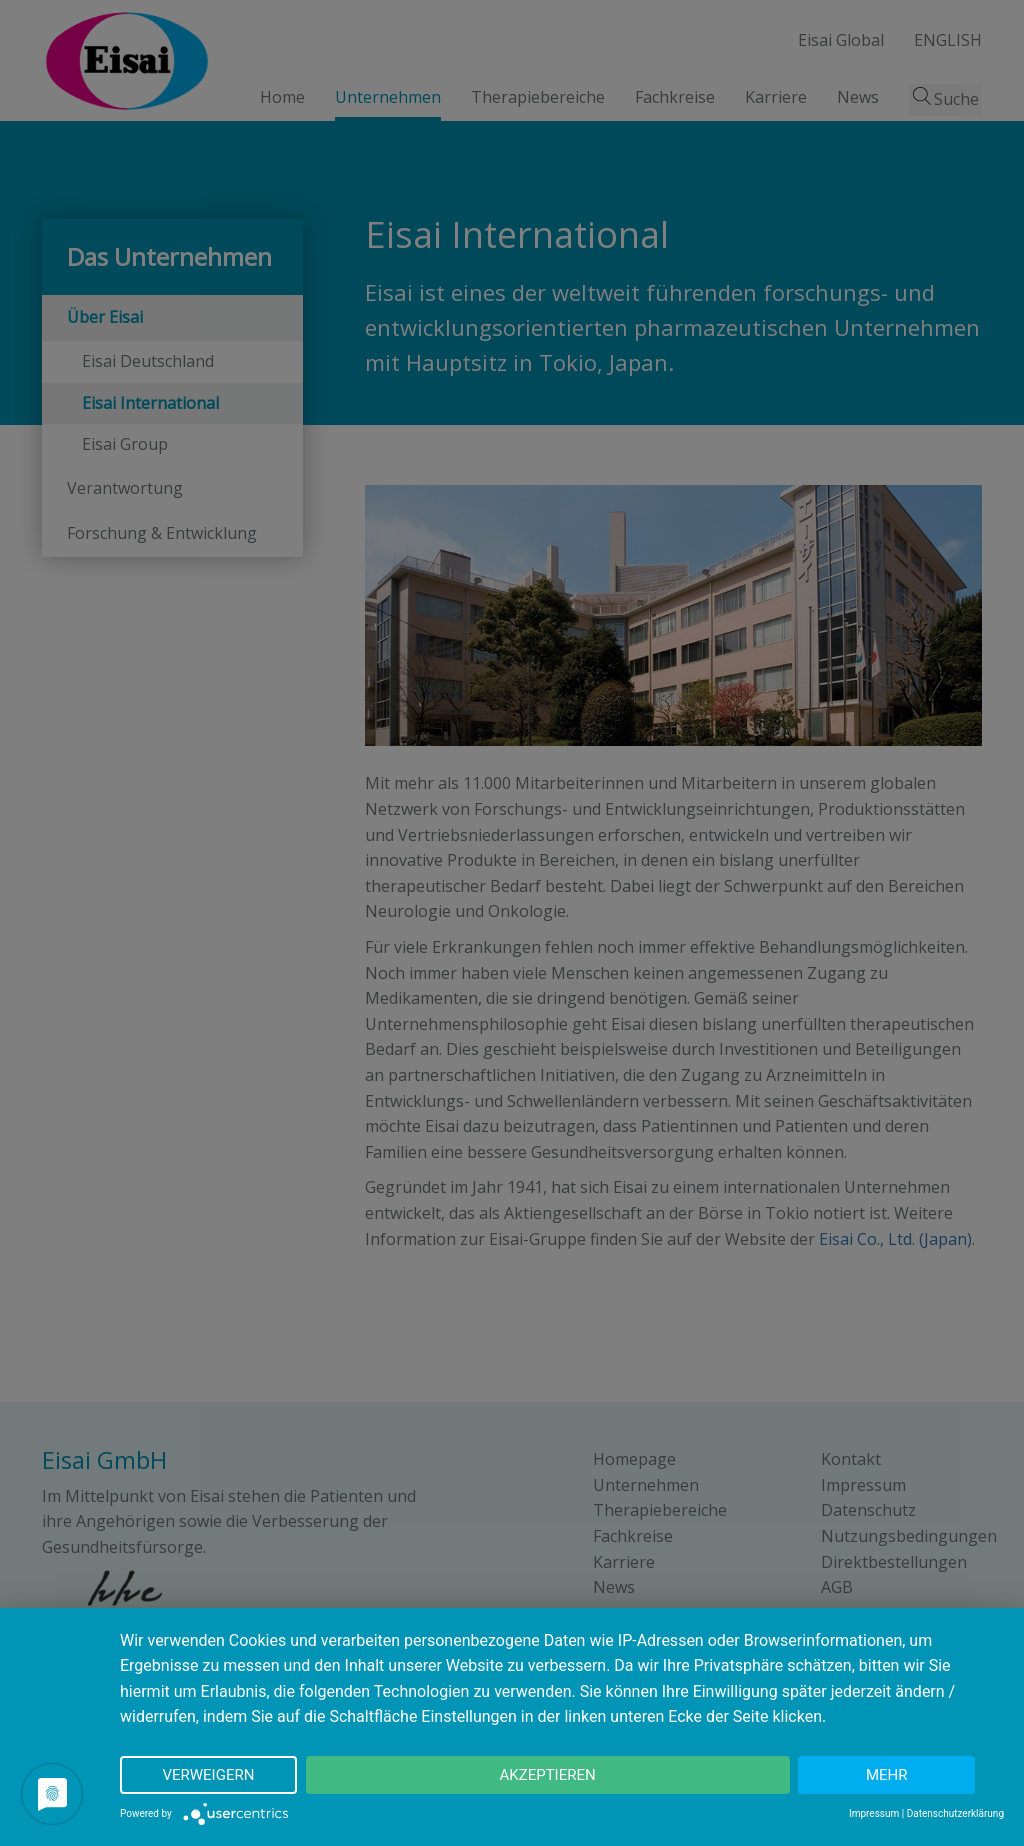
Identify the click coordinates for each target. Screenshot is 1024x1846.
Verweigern (208, 1775)
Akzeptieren (547, 1775)
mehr (887, 1775)
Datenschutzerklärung (955, 1813)
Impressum (874, 1813)
